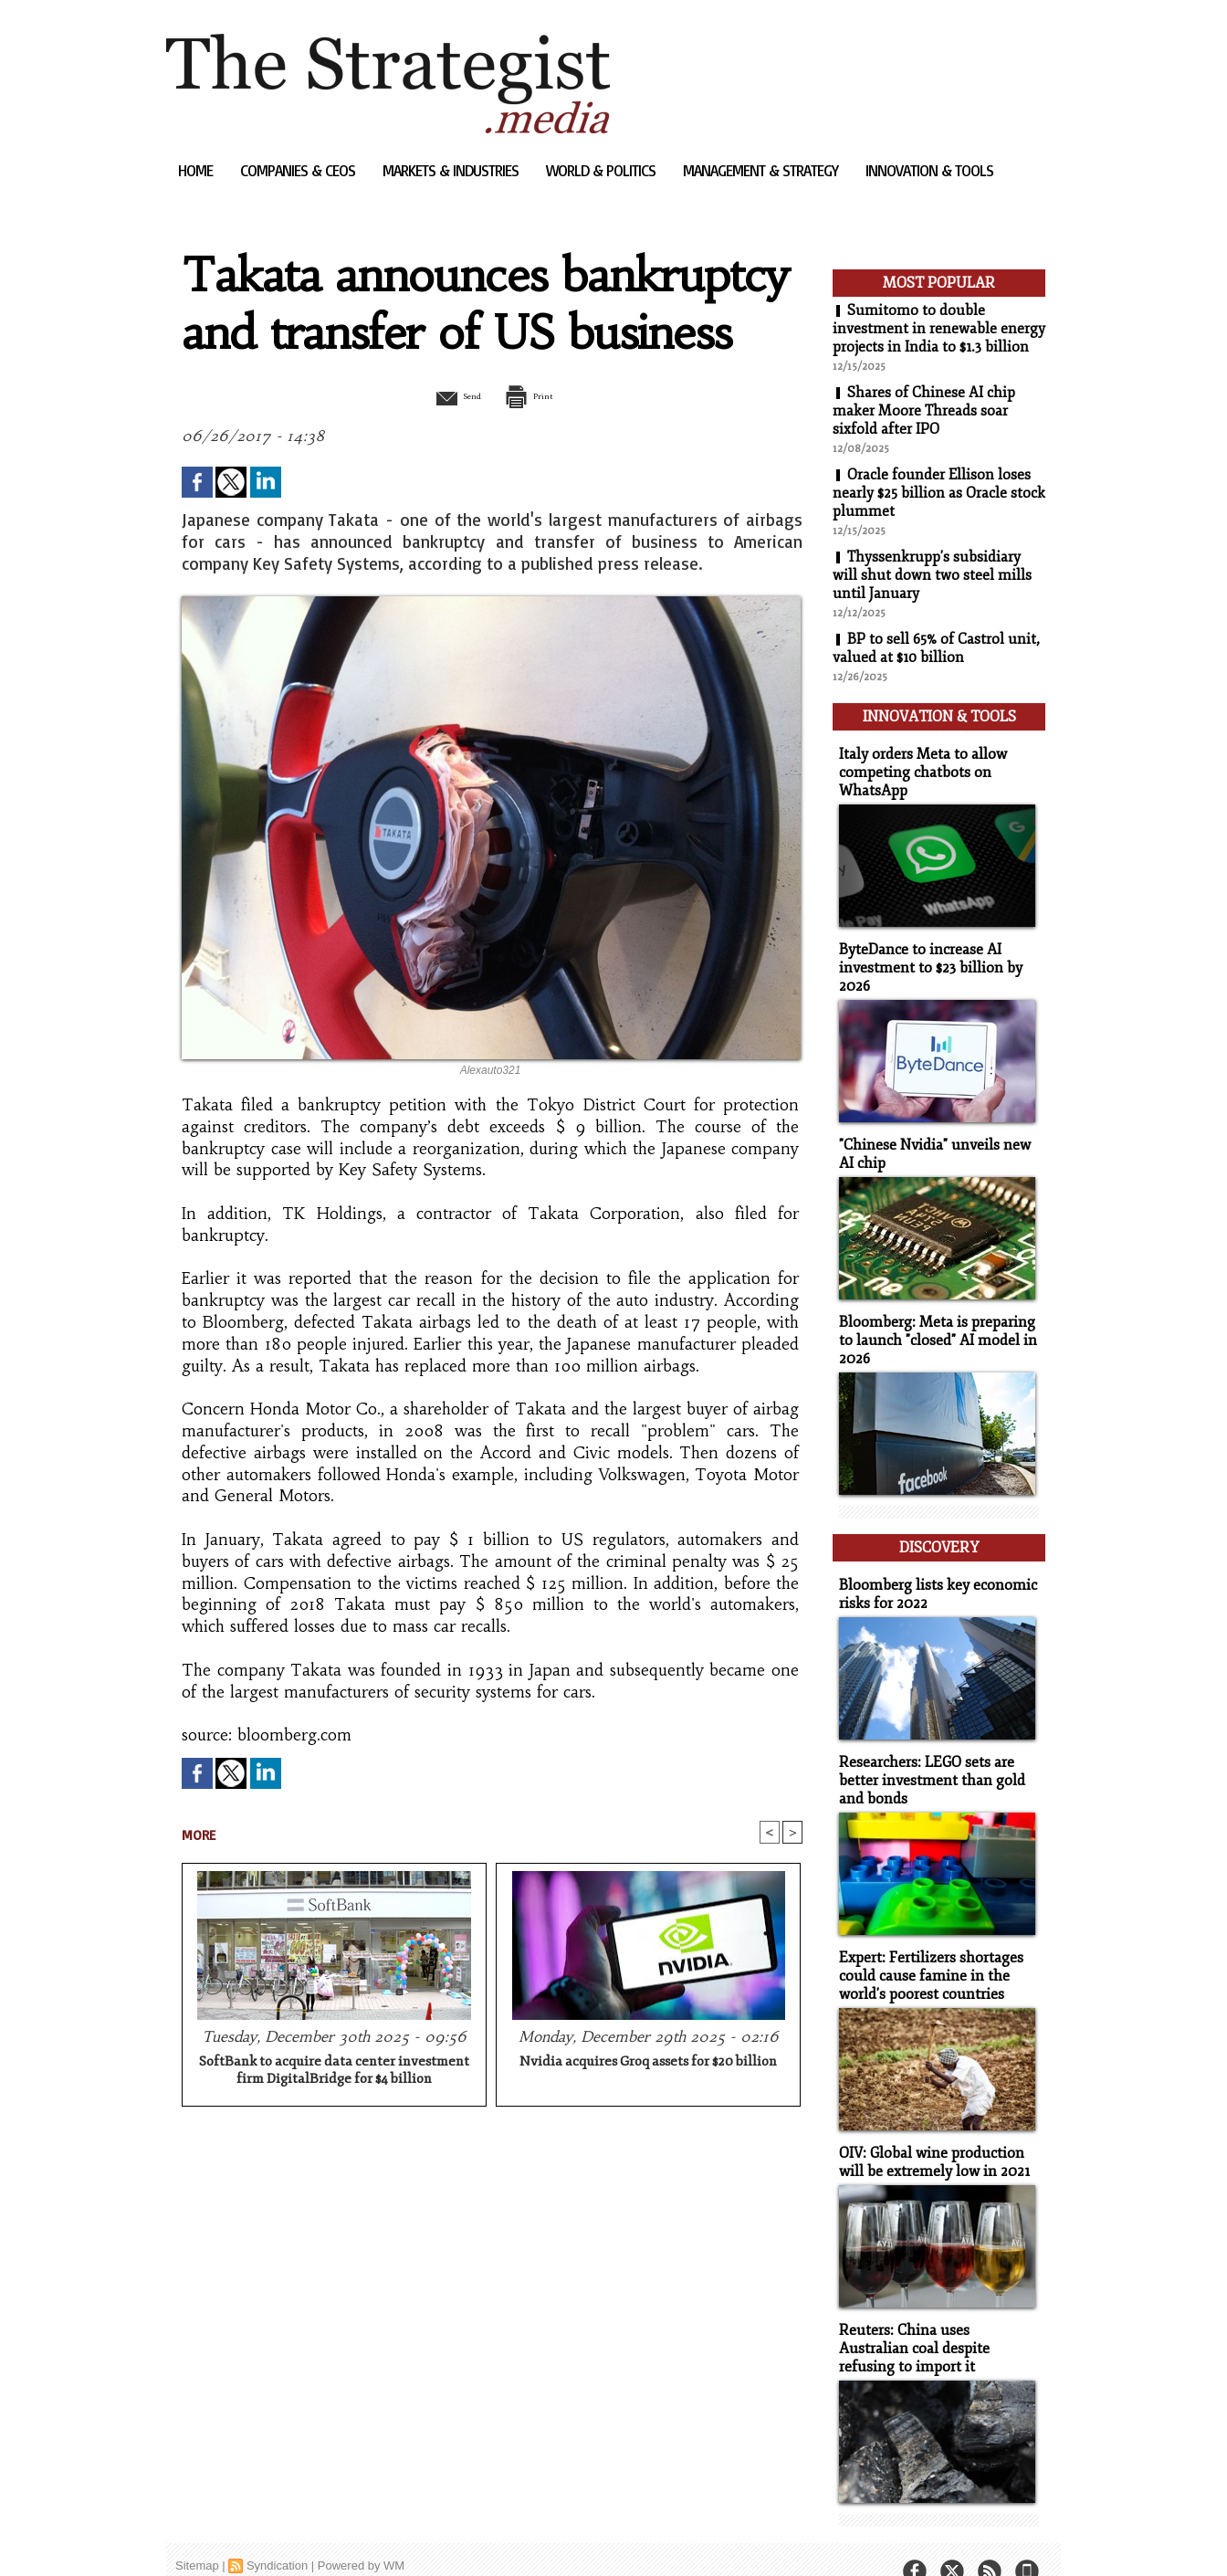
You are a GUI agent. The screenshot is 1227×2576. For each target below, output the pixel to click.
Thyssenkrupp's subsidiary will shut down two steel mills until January (932, 575)
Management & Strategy (762, 170)
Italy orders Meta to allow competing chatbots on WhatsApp (919, 767)
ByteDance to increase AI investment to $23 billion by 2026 (924, 959)
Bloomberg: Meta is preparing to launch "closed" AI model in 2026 (938, 1327)
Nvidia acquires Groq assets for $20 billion (648, 2063)
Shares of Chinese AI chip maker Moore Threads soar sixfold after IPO (924, 411)
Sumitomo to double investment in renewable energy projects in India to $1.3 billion (939, 328)
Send (447, 395)
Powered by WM (361, 2534)
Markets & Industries (452, 170)
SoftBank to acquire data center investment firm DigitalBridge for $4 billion (334, 2072)
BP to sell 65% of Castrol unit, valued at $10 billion (936, 648)
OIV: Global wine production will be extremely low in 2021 (929, 2135)
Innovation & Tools (929, 170)
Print (538, 395)
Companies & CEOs (299, 170)
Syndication (277, 2534)
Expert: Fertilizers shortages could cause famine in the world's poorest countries (925, 1951)
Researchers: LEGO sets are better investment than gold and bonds (926, 1758)
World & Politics (602, 170)
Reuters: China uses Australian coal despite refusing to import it (934, 2319)
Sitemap (197, 2534)
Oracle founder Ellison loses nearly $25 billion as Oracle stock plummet (939, 493)
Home (197, 170)
